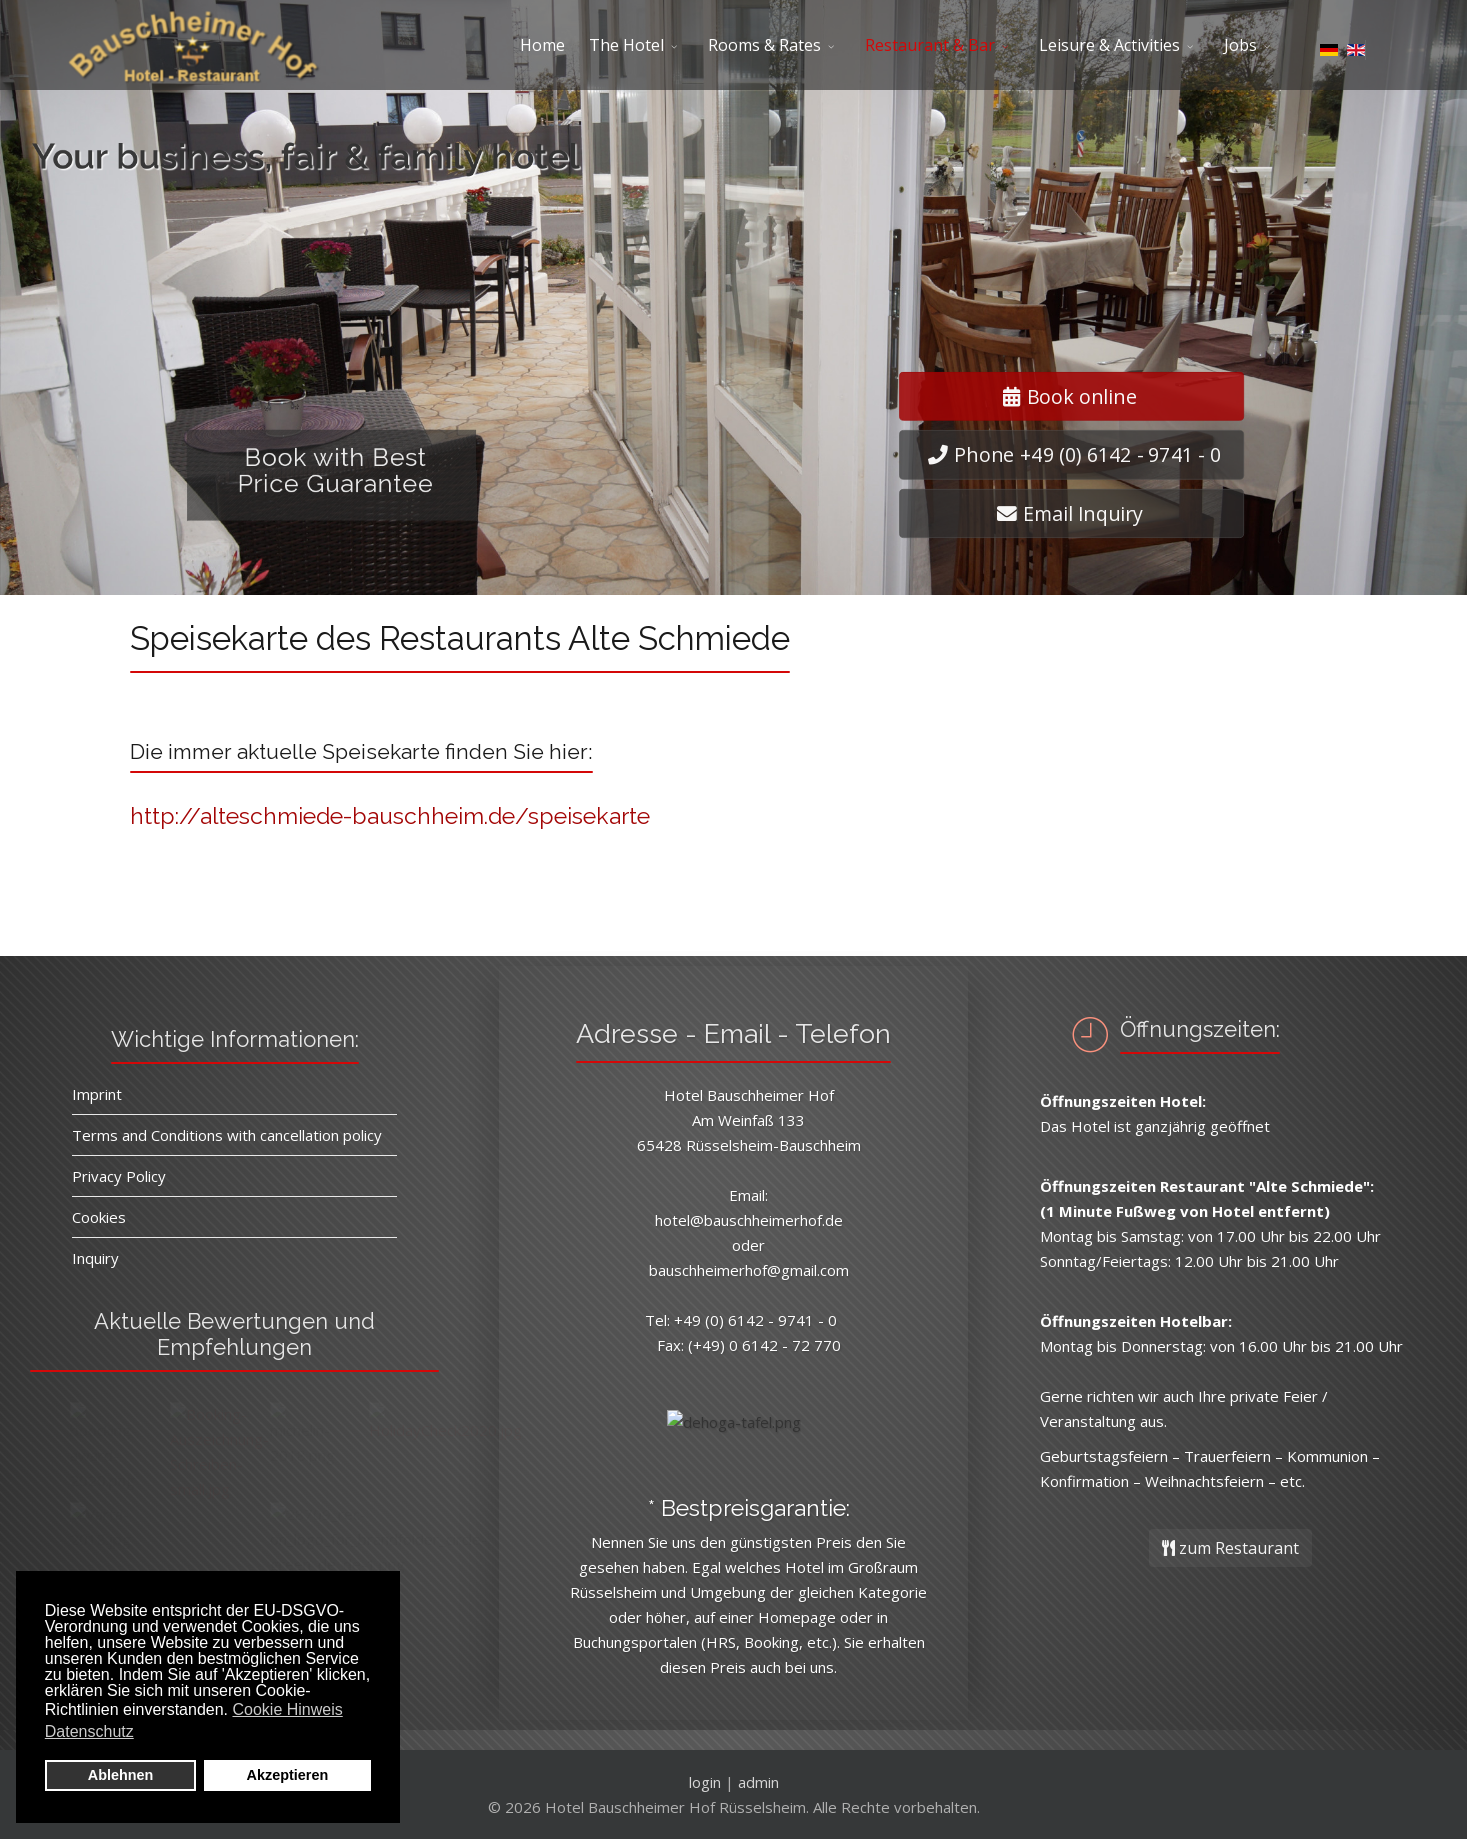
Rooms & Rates (764, 45)
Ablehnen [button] (121, 1775)
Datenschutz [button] (89, 1731)
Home (542, 45)
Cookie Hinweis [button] (287, 1709)
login (705, 1782)
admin (758, 1782)
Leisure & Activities (1109, 45)
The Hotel (626, 45)
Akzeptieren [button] (288, 1775)
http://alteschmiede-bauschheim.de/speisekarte (390, 815)
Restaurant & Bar (930, 45)
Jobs (1240, 45)
